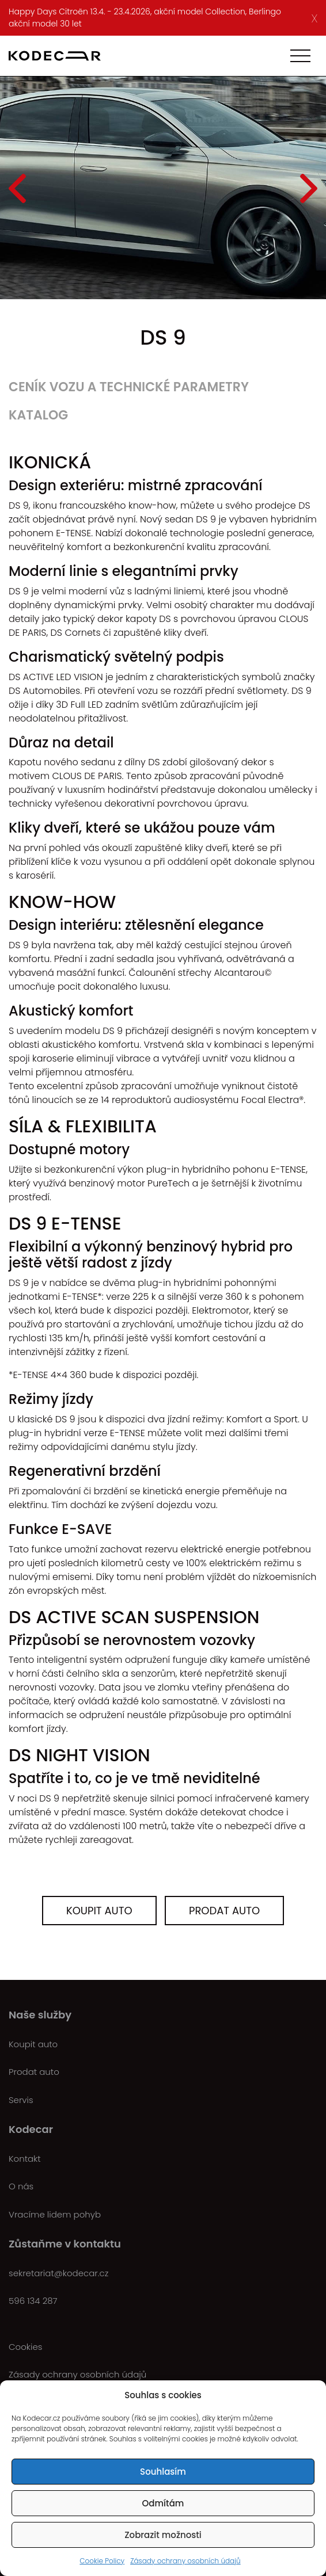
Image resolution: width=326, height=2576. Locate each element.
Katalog (38, 415)
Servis (21, 2100)
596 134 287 (33, 2301)
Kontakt (25, 2159)
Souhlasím (163, 2472)
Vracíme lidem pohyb (55, 2214)
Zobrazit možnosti (163, 2535)
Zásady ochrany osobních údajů (185, 2561)
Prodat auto (224, 1910)
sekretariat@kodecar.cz (58, 2273)
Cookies (25, 2347)
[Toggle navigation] (300, 56)
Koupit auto (99, 1910)
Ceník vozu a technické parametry (129, 387)
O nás (21, 2186)
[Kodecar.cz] (55, 55)
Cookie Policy (101, 2561)
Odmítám (163, 2503)
